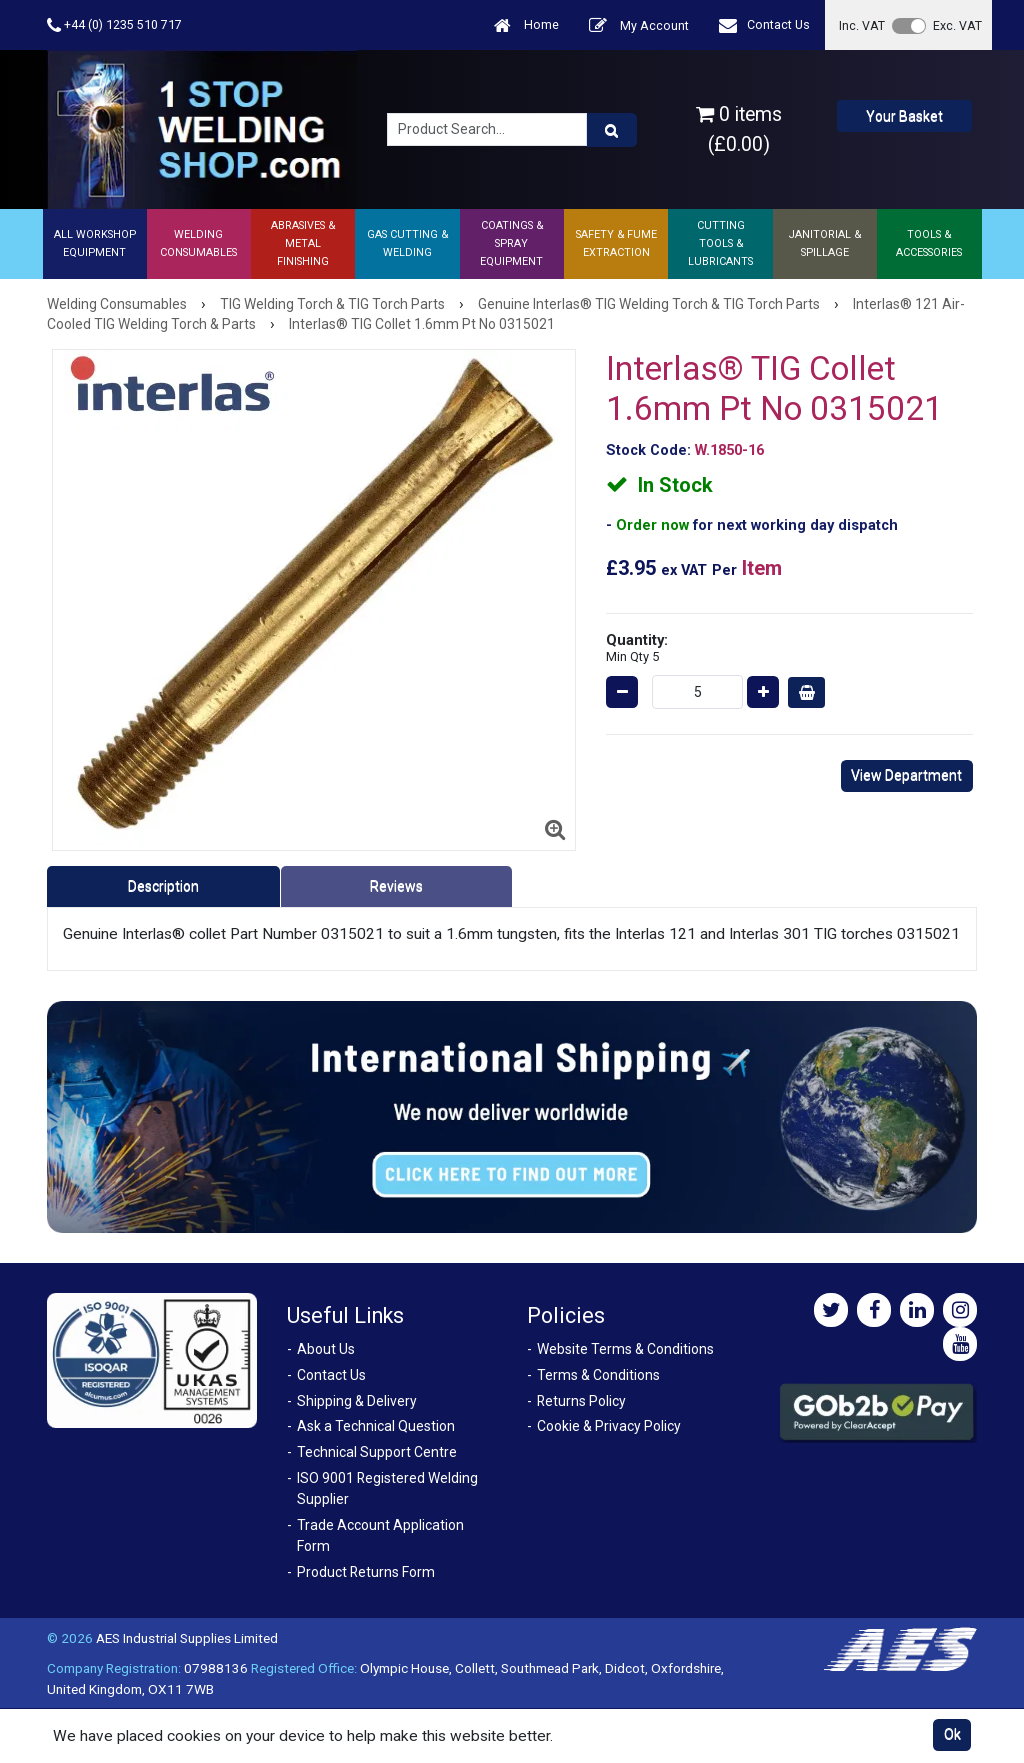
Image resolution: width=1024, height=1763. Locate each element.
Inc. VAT (862, 25)
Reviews (396, 886)
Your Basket (904, 116)
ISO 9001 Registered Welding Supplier (387, 1488)
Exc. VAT (957, 25)
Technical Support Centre (377, 1452)
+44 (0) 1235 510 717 (114, 25)
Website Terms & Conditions (625, 1349)
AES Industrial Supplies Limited (187, 1638)
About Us (326, 1349)
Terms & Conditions (598, 1375)
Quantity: (637, 647)
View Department (906, 775)
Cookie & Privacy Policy (609, 1426)
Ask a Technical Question (376, 1426)
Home (526, 25)
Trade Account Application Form (380, 1535)
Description (163, 886)
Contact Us (764, 25)
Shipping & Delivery (357, 1401)
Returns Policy (581, 1401)
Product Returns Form (366, 1572)
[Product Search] (612, 130)
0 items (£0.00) (739, 129)
